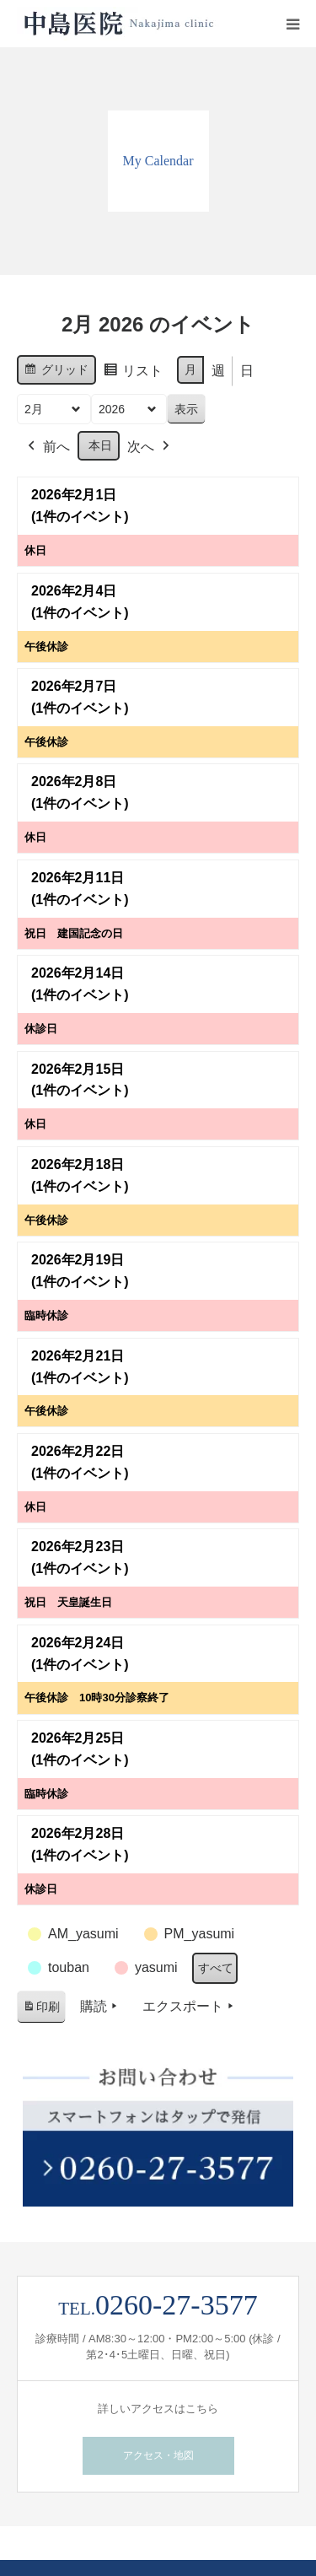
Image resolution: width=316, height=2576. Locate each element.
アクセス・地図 (158, 2455)
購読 (100, 2007)
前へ (47, 447)
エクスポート (189, 2007)
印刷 (41, 2010)
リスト (133, 373)
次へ (150, 447)
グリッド (56, 372)
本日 (100, 445)
